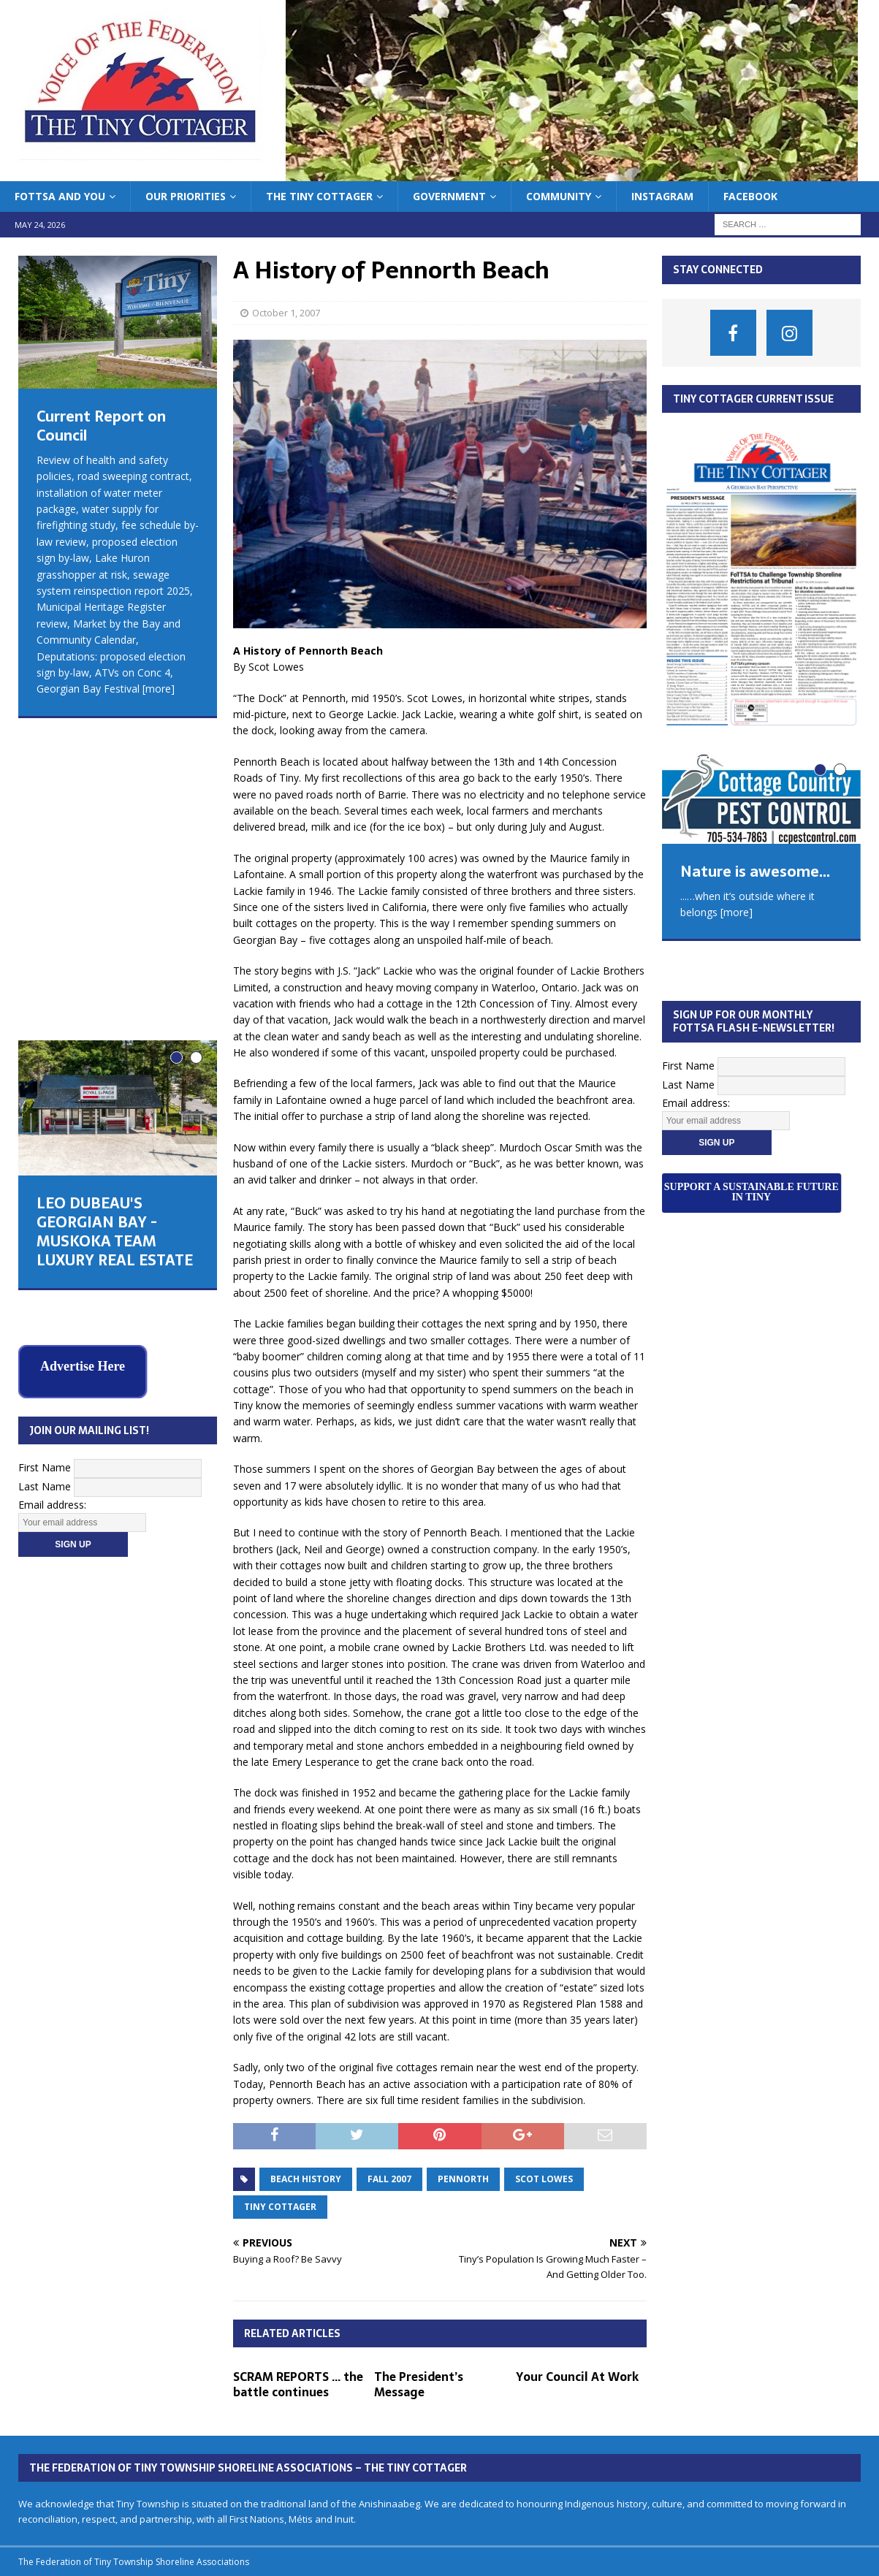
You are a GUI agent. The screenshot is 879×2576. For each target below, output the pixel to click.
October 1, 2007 (286, 312)
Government (449, 196)
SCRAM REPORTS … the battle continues (298, 2384)
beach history (305, 2179)
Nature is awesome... (755, 871)
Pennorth (463, 2179)
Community (558, 196)
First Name (44, 1126)
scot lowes (544, 2179)
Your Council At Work (577, 2376)
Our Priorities (185, 196)
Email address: (52, 1164)
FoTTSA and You (60, 196)
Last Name (44, 1145)
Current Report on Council (101, 426)
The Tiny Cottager (319, 196)
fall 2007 (389, 2179)
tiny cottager (280, 2206)
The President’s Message (418, 2384)
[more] (158, 689)
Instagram (662, 196)
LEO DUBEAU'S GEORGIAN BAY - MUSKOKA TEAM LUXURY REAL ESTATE (115, 927)
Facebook (750, 196)
